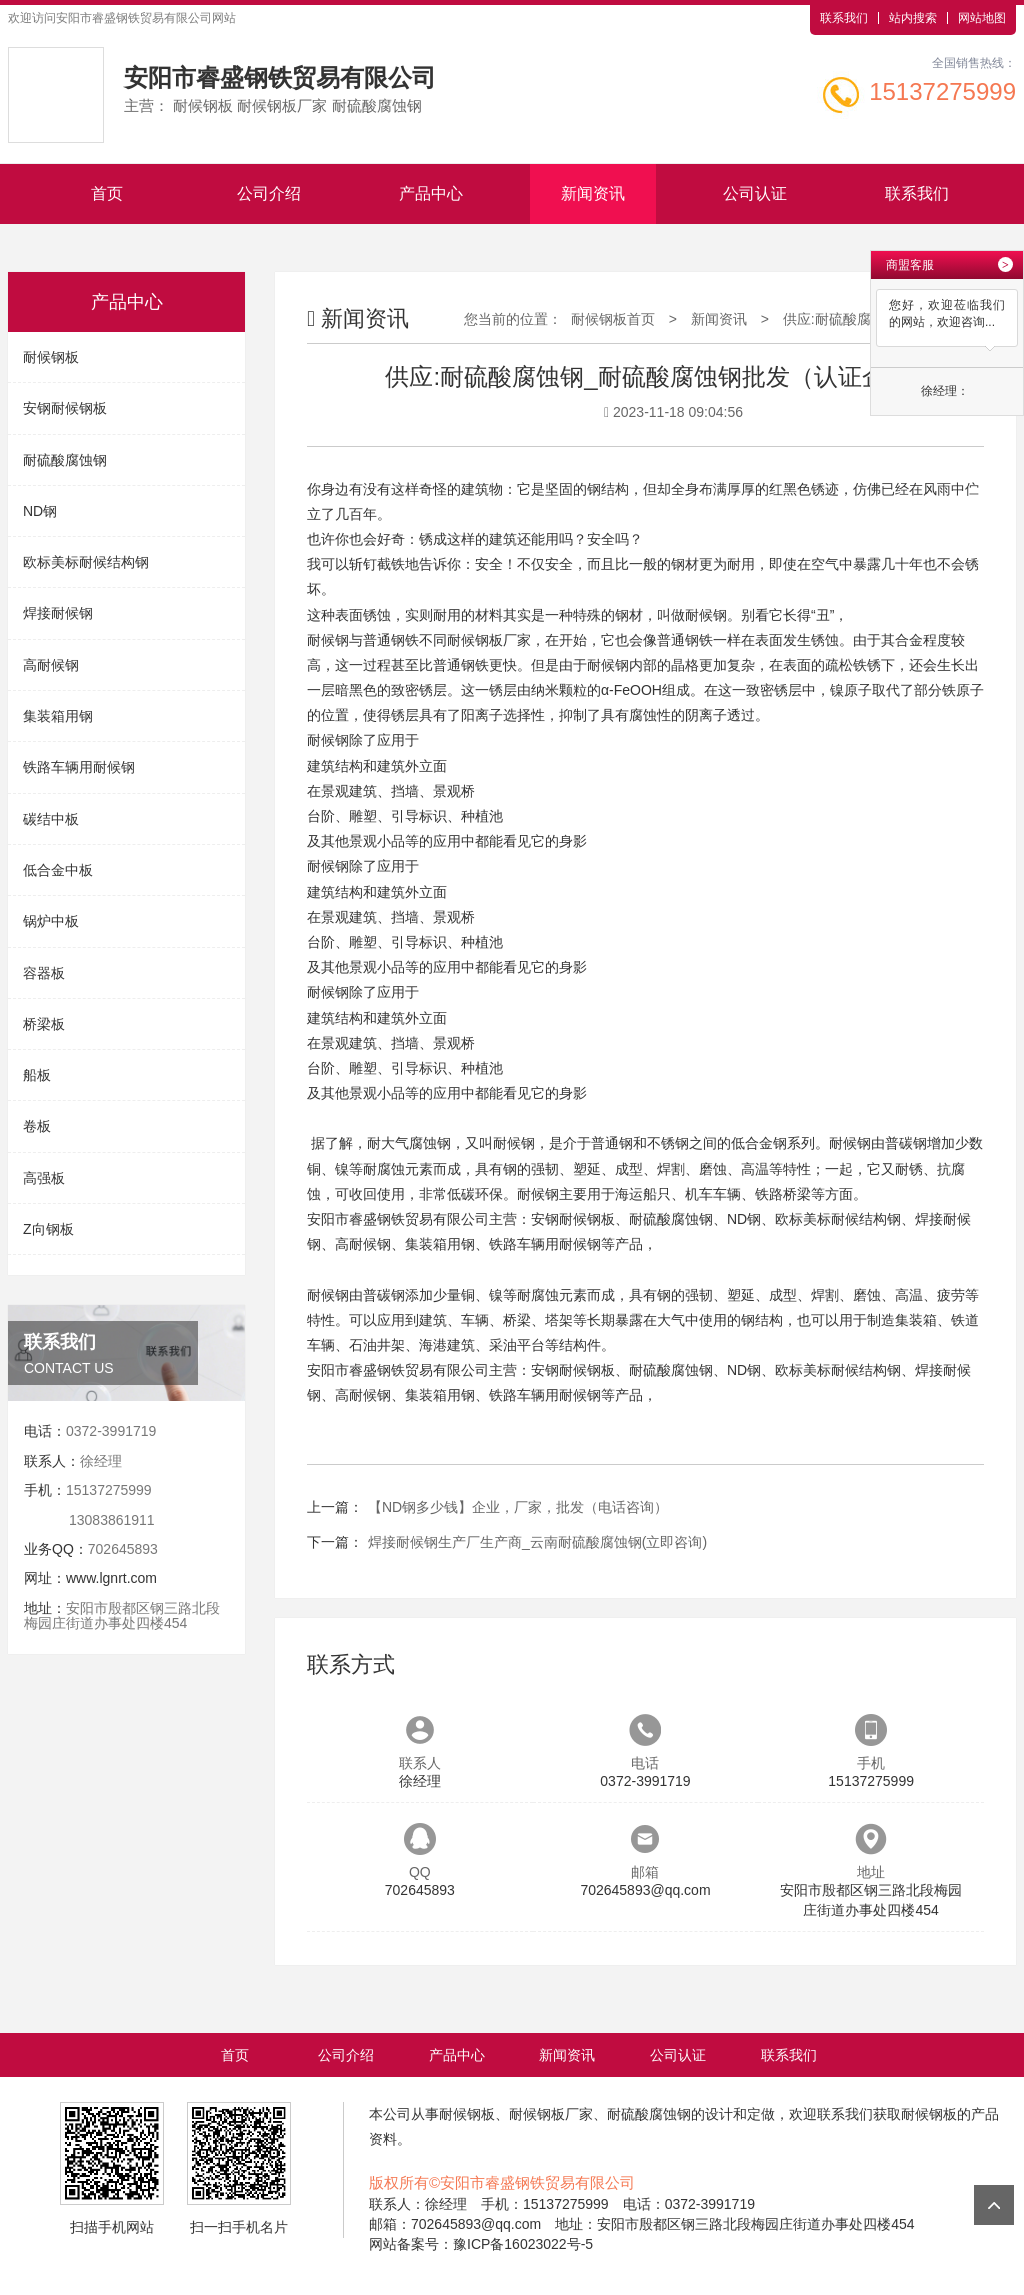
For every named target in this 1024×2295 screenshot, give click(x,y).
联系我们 (844, 18)
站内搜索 (913, 18)
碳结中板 (51, 819)
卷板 (37, 1126)
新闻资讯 (593, 193)
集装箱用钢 (58, 716)
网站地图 (982, 18)
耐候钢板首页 (613, 319)
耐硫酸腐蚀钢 (65, 460)
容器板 (44, 973)
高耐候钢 (51, 665)
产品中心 (431, 193)
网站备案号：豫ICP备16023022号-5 (481, 2244)
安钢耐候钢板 (65, 408)
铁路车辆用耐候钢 (79, 767)
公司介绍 (269, 193)
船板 (37, 1075)
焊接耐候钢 (58, 613)
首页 (107, 193)
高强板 (44, 1178)
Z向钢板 (48, 1229)
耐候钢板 (51, 357)
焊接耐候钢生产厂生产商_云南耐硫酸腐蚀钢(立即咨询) (537, 1542)
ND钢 (40, 511)
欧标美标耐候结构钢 (86, 562)
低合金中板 (58, 870)
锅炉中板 (51, 921)
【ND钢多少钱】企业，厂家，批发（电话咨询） (518, 1507)
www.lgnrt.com (111, 1578)
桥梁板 (44, 1024)
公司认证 (755, 193)
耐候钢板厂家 (489, 640)
